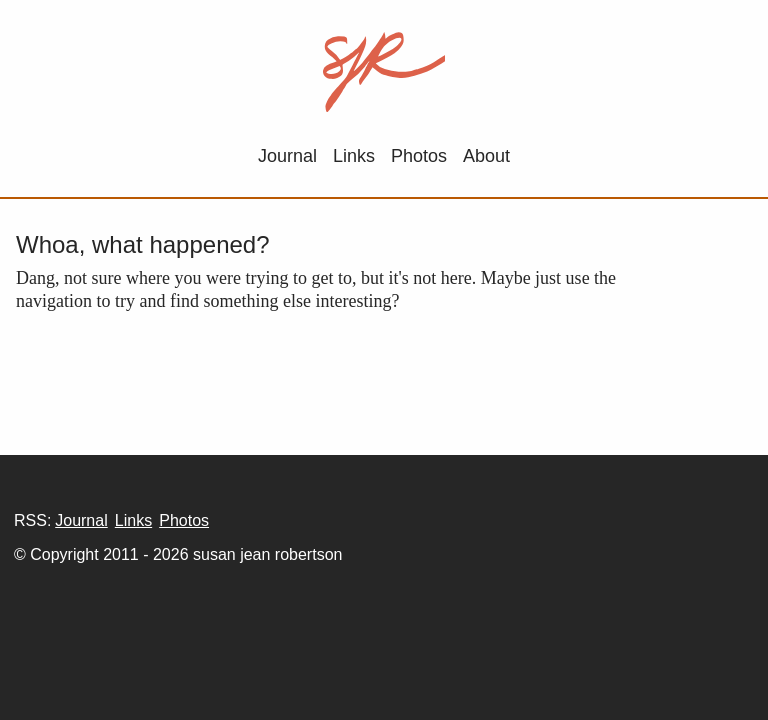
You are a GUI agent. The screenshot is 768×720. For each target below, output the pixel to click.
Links (354, 156)
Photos (419, 156)
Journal (287, 156)
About (486, 156)
